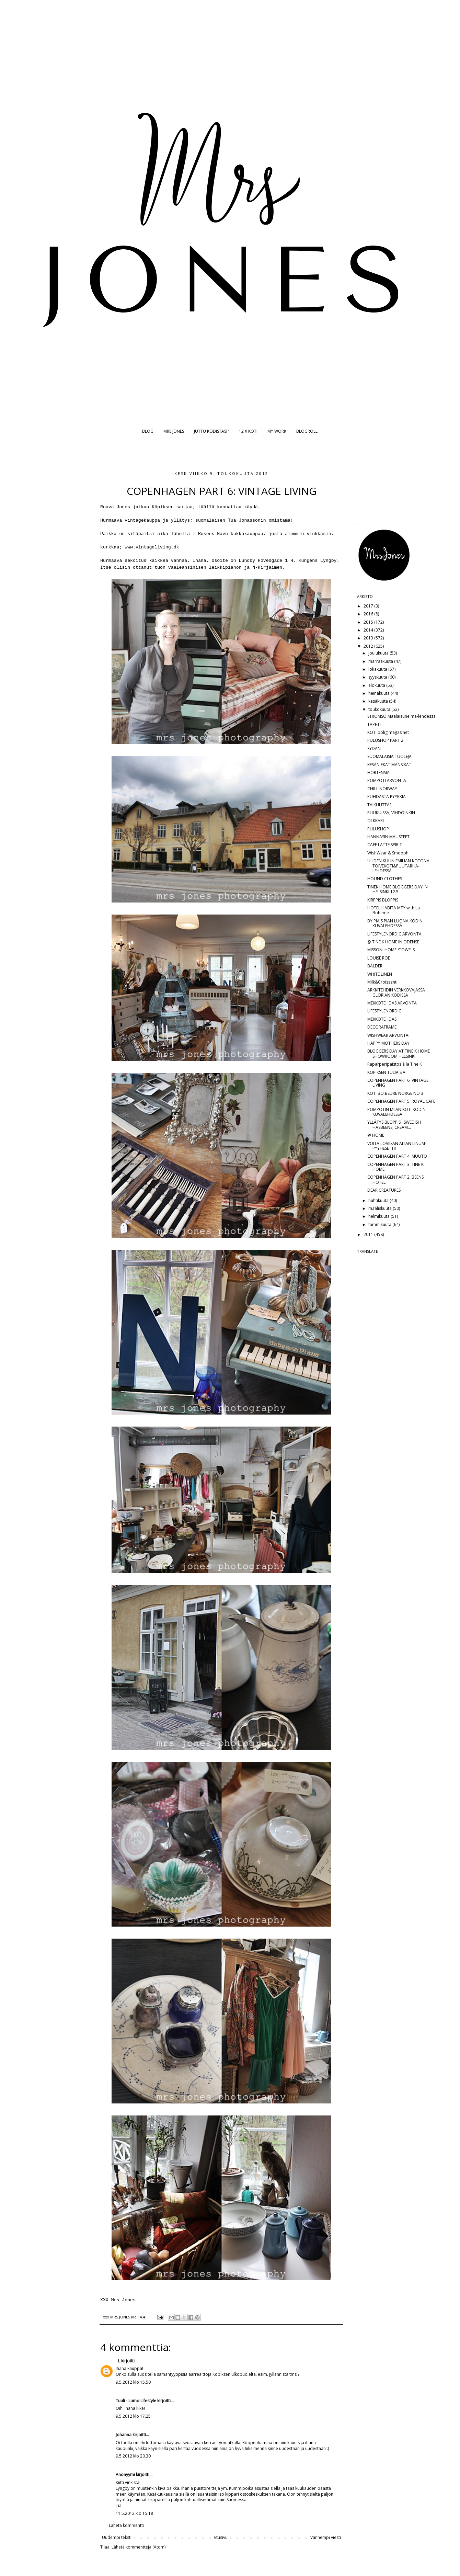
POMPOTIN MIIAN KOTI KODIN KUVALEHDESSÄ (396, 1112)
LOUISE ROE (378, 958)
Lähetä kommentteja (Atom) (138, 2547)
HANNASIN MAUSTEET (388, 837)
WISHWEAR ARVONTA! (388, 1035)
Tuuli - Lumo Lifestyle (136, 2401)
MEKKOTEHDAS (381, 1019)
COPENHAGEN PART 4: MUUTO (397, 1156)
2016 (369, 614)
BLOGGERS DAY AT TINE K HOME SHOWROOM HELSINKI (398, 1053)
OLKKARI (375, 821)
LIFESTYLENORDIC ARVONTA (394, 934)
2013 (369, 638)
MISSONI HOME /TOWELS (391, 950)
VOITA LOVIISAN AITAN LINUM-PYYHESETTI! (396, 1146)
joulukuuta (379, 653)
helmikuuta (379, 1216)
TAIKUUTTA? (379, 805)
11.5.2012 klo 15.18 (134, 2513)
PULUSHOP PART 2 (385, 740)
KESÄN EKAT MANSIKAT (389, 765)
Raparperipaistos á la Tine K (394, 1064)
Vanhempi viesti (325, 2537)
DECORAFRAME (381, 1027)
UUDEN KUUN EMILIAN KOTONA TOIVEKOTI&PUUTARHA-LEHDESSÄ (398, 866)
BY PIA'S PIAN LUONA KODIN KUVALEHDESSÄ (395, 923)
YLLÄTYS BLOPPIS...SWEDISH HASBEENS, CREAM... (394, 1124)
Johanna (123, 2435)
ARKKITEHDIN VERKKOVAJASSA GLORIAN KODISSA (396, 992)
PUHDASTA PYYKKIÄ (386, 796)
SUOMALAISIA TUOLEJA (389, 756)
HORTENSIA (378, 772)
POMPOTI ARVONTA (386, 780)
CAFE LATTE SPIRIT (384, 845)
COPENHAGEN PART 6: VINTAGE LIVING (397, 1082)
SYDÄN (374, 748)
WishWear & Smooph (388, 853)
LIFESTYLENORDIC (384, 1011)
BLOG (147, 431)
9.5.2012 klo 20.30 (133, 2456)
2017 (369, 606)
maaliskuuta (380, 1208)
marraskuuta (381, 661)
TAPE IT (374, 724)
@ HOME (375, 1135)
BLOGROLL (307, 431)
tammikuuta (380, 1224)
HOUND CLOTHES (384, 879)
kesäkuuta (378, 701)
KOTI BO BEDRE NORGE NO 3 (395, 1093)
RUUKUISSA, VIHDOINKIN (391, 813)
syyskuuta (378, 677)
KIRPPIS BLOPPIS (382, 900)
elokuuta (377, 685)
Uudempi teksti (116, 2537)
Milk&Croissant (381, 982)
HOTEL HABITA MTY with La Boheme (393, 910)
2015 (369, 622)
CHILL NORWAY (382, 789)
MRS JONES (173, 431)
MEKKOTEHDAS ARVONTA (392, 1003)
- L (118, 2361)
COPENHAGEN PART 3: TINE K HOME (395, 1166)
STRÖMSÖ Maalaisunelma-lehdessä (401, 716)
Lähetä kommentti (126, 2525)
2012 (369, 646)
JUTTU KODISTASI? (211, 431)
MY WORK (276, 431)
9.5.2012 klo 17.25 (133, 2416)
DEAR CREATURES (384, 1190)
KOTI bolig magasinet (388, 732)
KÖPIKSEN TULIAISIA (386, 1072)
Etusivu (221, 2537)
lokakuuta (378, 669)
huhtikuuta (379, 1200)
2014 (369, 630)
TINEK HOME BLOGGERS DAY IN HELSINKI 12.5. (397, 889)
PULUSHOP (378, 829)
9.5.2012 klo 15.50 (133, 2382)
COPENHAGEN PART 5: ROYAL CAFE (401, 1101)
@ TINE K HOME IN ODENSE (393, 942)
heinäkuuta (379, 693)
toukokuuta (379, 709)
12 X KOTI (248, 431)
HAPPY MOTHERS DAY (388, 1043)
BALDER (374, 966)
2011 (369, 1234)
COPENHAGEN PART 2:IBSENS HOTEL (395, 1179)
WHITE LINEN (379, 974)
